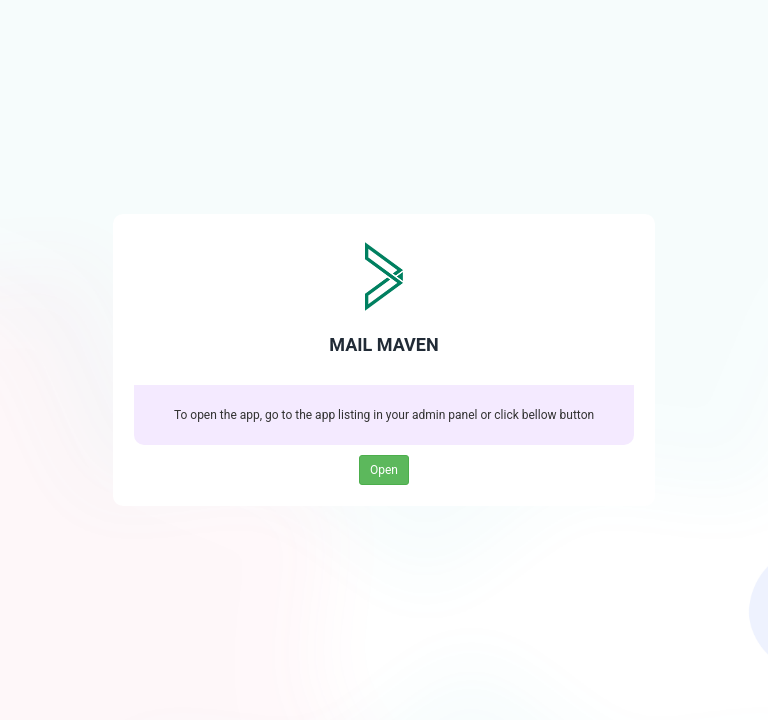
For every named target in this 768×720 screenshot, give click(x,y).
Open (384, 470)
